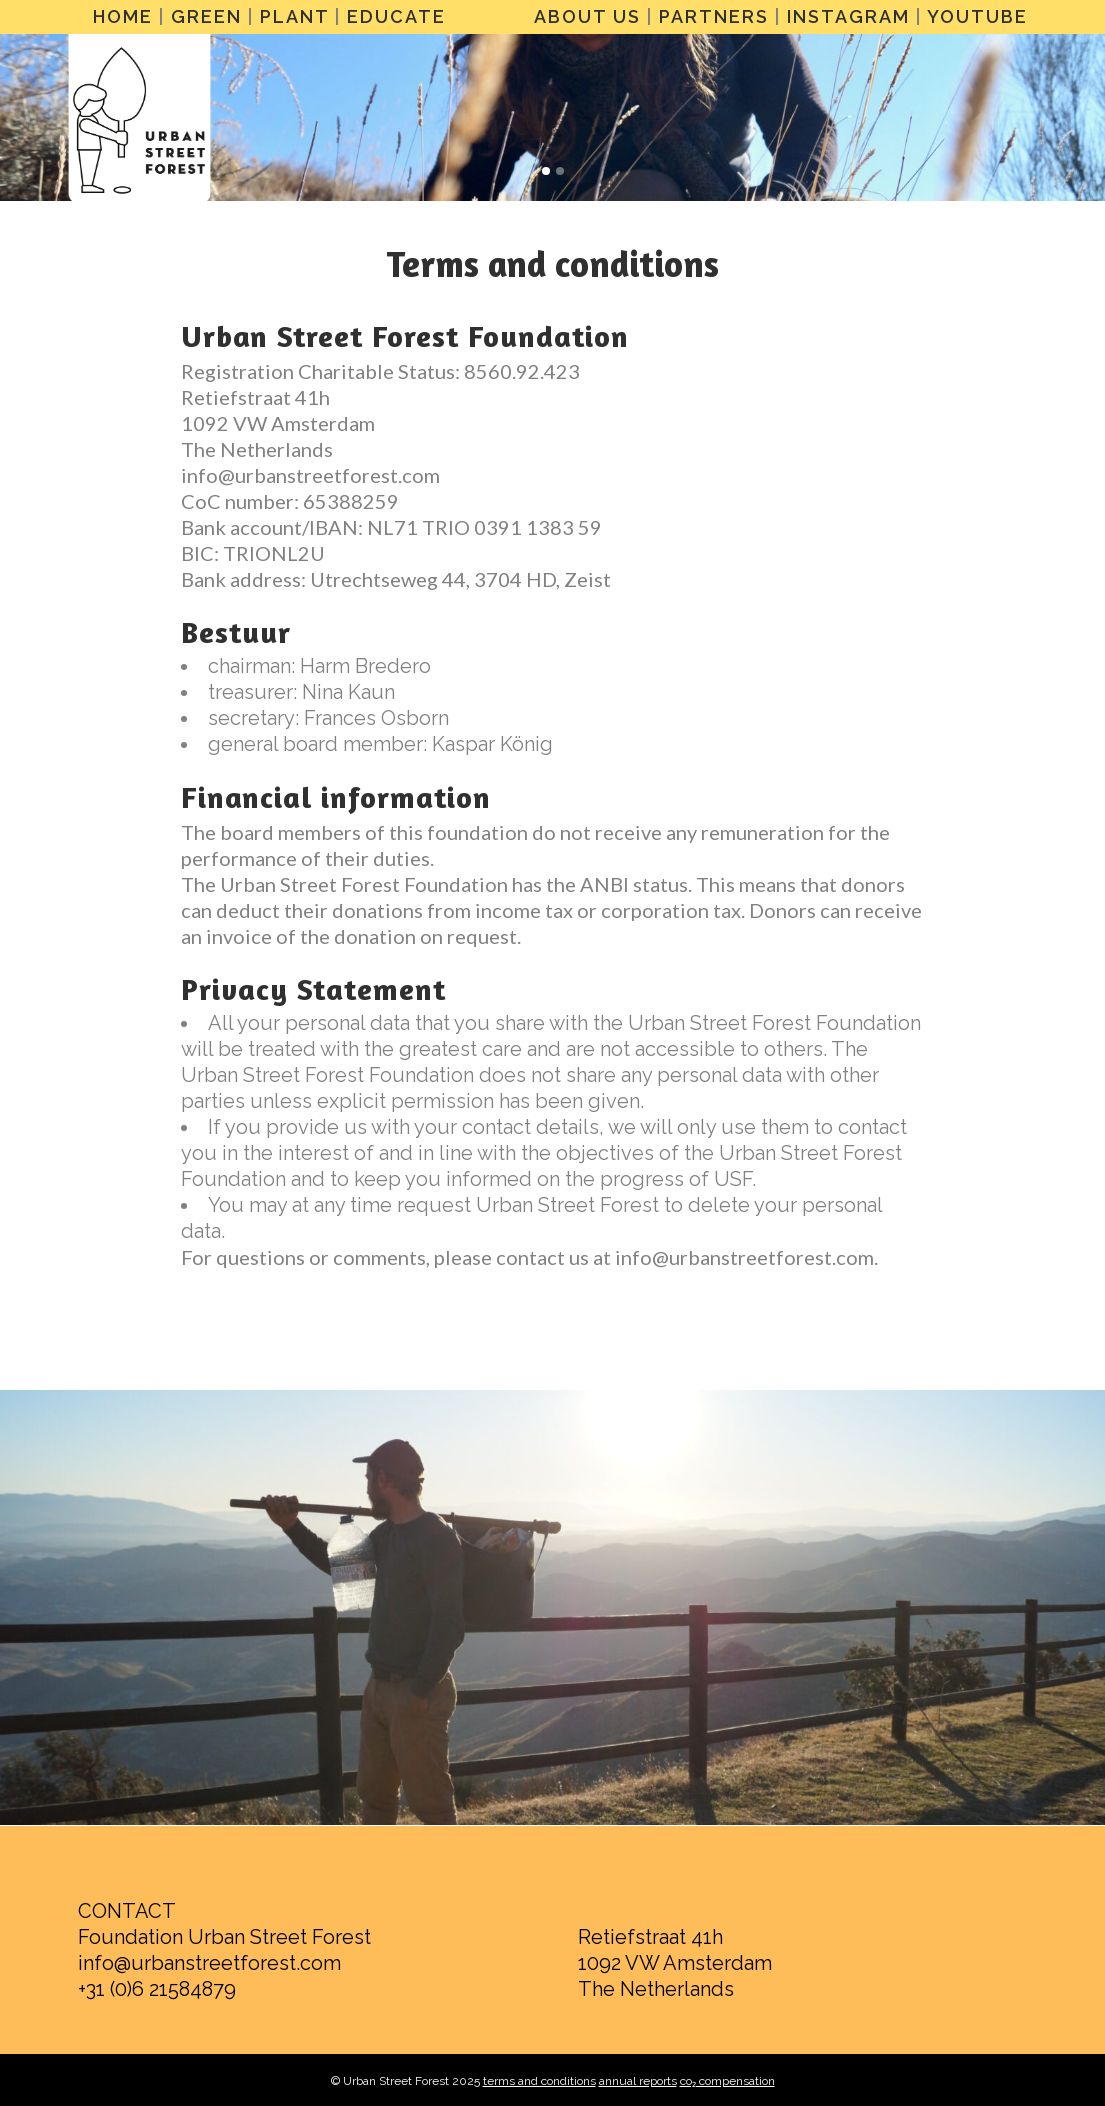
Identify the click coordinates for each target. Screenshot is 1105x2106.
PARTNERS (714, 16)
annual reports (638, 2081)
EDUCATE (396, 16)
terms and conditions (539, 2081)
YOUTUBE (977, 16)
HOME (123, 16)
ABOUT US (587, 16)
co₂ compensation (727, 2081)
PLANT (294, 16)
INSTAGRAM (848, 16)
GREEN (206, 16)
